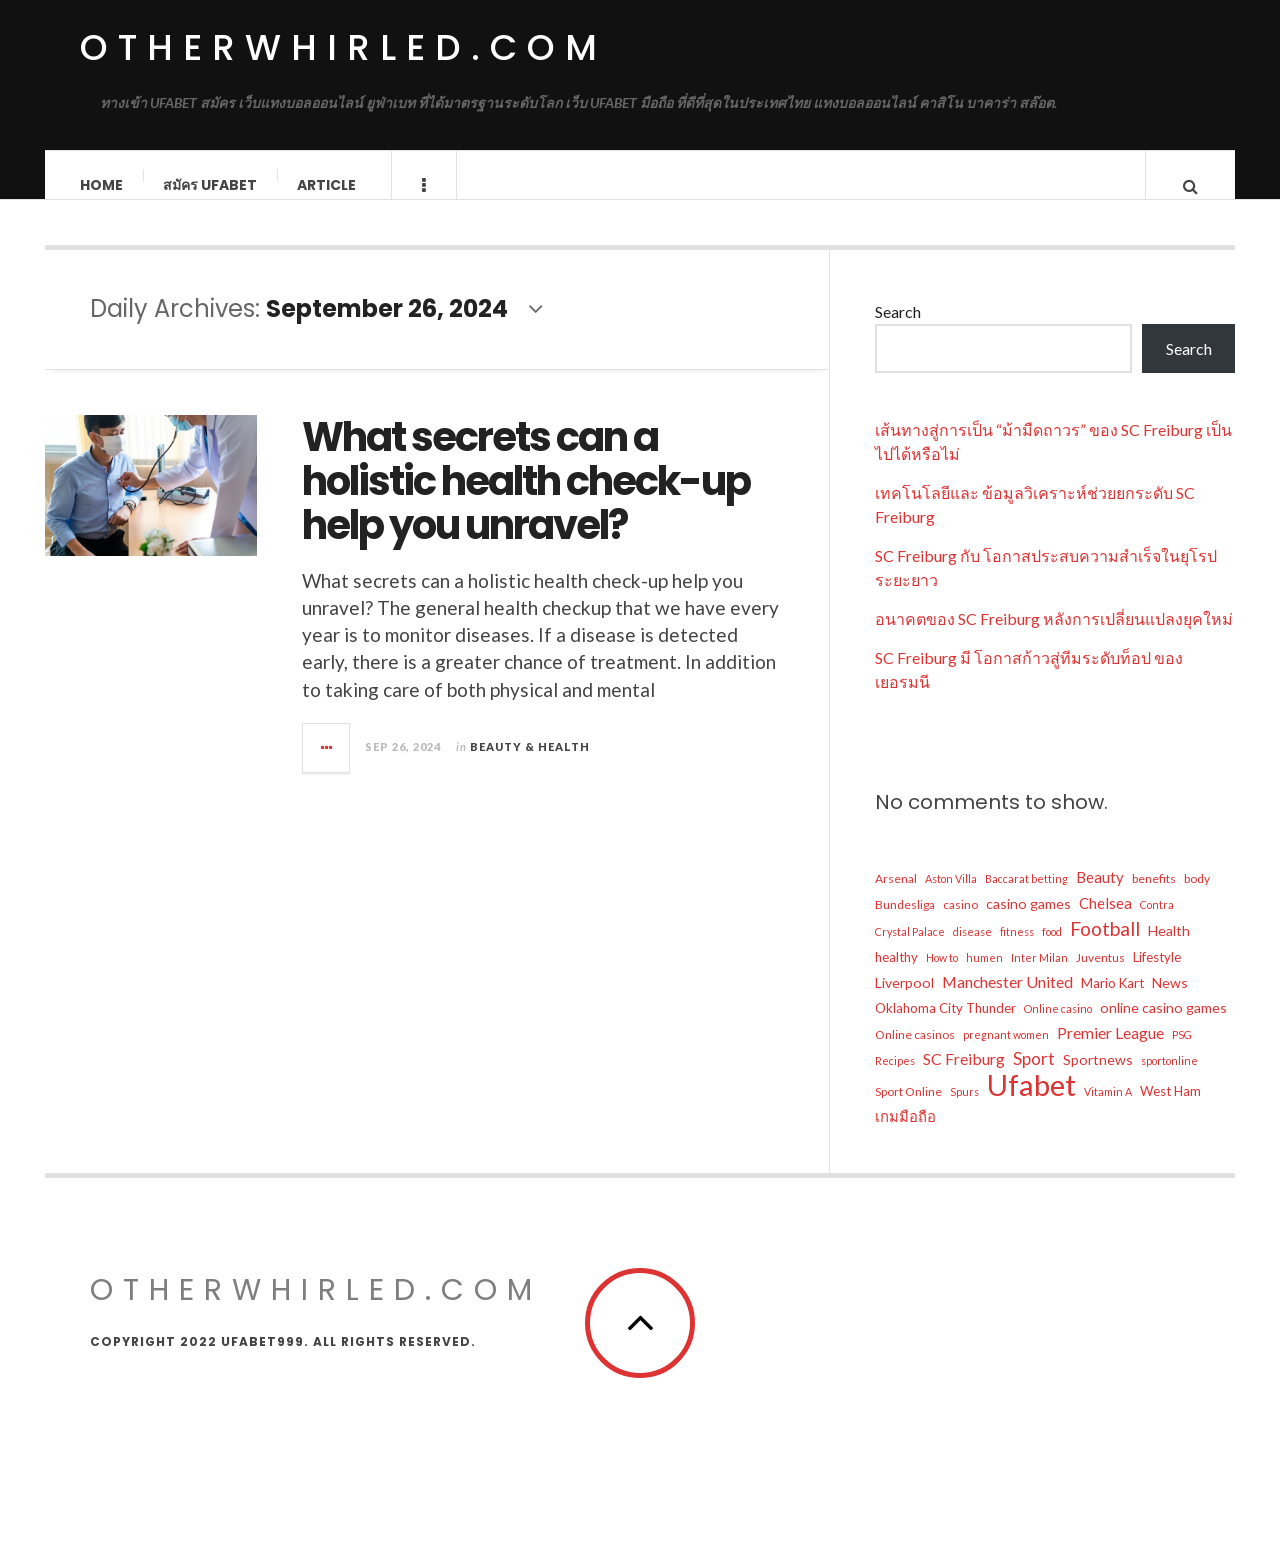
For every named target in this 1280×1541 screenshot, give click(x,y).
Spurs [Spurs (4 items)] (964, 1111)
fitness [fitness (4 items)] (1017, 951)
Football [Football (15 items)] (1105, 948)
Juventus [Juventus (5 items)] (1100, 977)
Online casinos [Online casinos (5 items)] (915, 1054)
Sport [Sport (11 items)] (1034, 1078)
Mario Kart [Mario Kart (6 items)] (1112, 1003)
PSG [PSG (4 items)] (1182, 1054)
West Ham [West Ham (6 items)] (1170, 1111)
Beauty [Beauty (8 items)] (1100, 897)
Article (327, 185)
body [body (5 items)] (1197, 898)
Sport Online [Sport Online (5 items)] (908, 1111)
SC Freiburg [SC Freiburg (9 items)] (964, 1078)
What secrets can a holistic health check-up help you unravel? (526, 501)
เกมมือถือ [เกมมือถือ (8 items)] (905, 1136)
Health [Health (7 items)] (1169, 950)
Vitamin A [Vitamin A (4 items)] (1108, 1111)
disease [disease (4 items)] (972, 951)
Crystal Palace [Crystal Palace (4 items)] (910, 951)
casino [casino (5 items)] (960, 924)
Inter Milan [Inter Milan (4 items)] (1039, 977)
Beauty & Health (530, 766)
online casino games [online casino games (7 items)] (1163, 1027)
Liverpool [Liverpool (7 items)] (904, 1002)
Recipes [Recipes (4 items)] (895, 1080)
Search (898, 331)
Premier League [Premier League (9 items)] (1110, 1052)
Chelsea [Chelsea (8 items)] (1105, 923)
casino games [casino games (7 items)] (1028, 923)
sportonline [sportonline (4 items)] (1169, 1080)
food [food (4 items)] (1052, 951)
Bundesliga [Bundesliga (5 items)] (905, 924)
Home (102, 185)
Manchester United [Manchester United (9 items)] (1007, 1001)
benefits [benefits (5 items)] (1154, 898)
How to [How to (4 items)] (942, 977)
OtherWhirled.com (343, 47)
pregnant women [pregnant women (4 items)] (1006, 1054)
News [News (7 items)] (1170, 1002)
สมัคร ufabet (211, 185)
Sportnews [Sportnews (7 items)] (1098, 1079)
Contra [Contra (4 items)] (1157, 924)
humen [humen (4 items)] (984, 977)
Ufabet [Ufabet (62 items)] (1031, 1105)
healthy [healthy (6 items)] (896, 977)
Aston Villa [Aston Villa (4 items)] (951, 898)
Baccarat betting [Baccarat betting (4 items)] (1026, 898)
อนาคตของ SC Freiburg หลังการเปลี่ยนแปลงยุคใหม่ (1054, 638)
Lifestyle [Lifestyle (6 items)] (1157, 977)
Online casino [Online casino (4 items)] (1058, 1028)
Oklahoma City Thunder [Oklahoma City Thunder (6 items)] (945, 1028)
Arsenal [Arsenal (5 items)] (896, 898)
